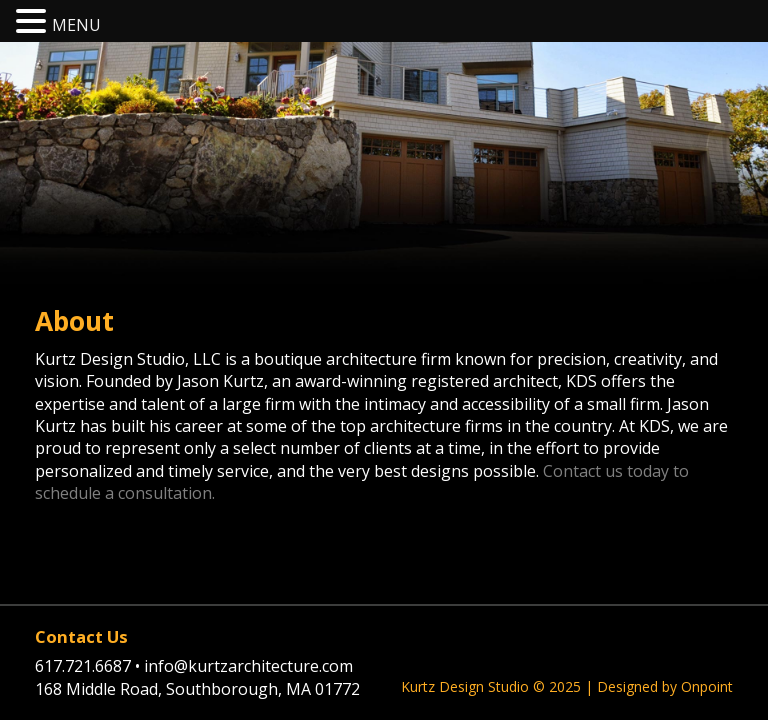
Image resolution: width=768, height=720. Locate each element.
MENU (76, 25)
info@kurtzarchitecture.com (248, 666)
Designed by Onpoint (665, 686)
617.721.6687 (89, 666)
